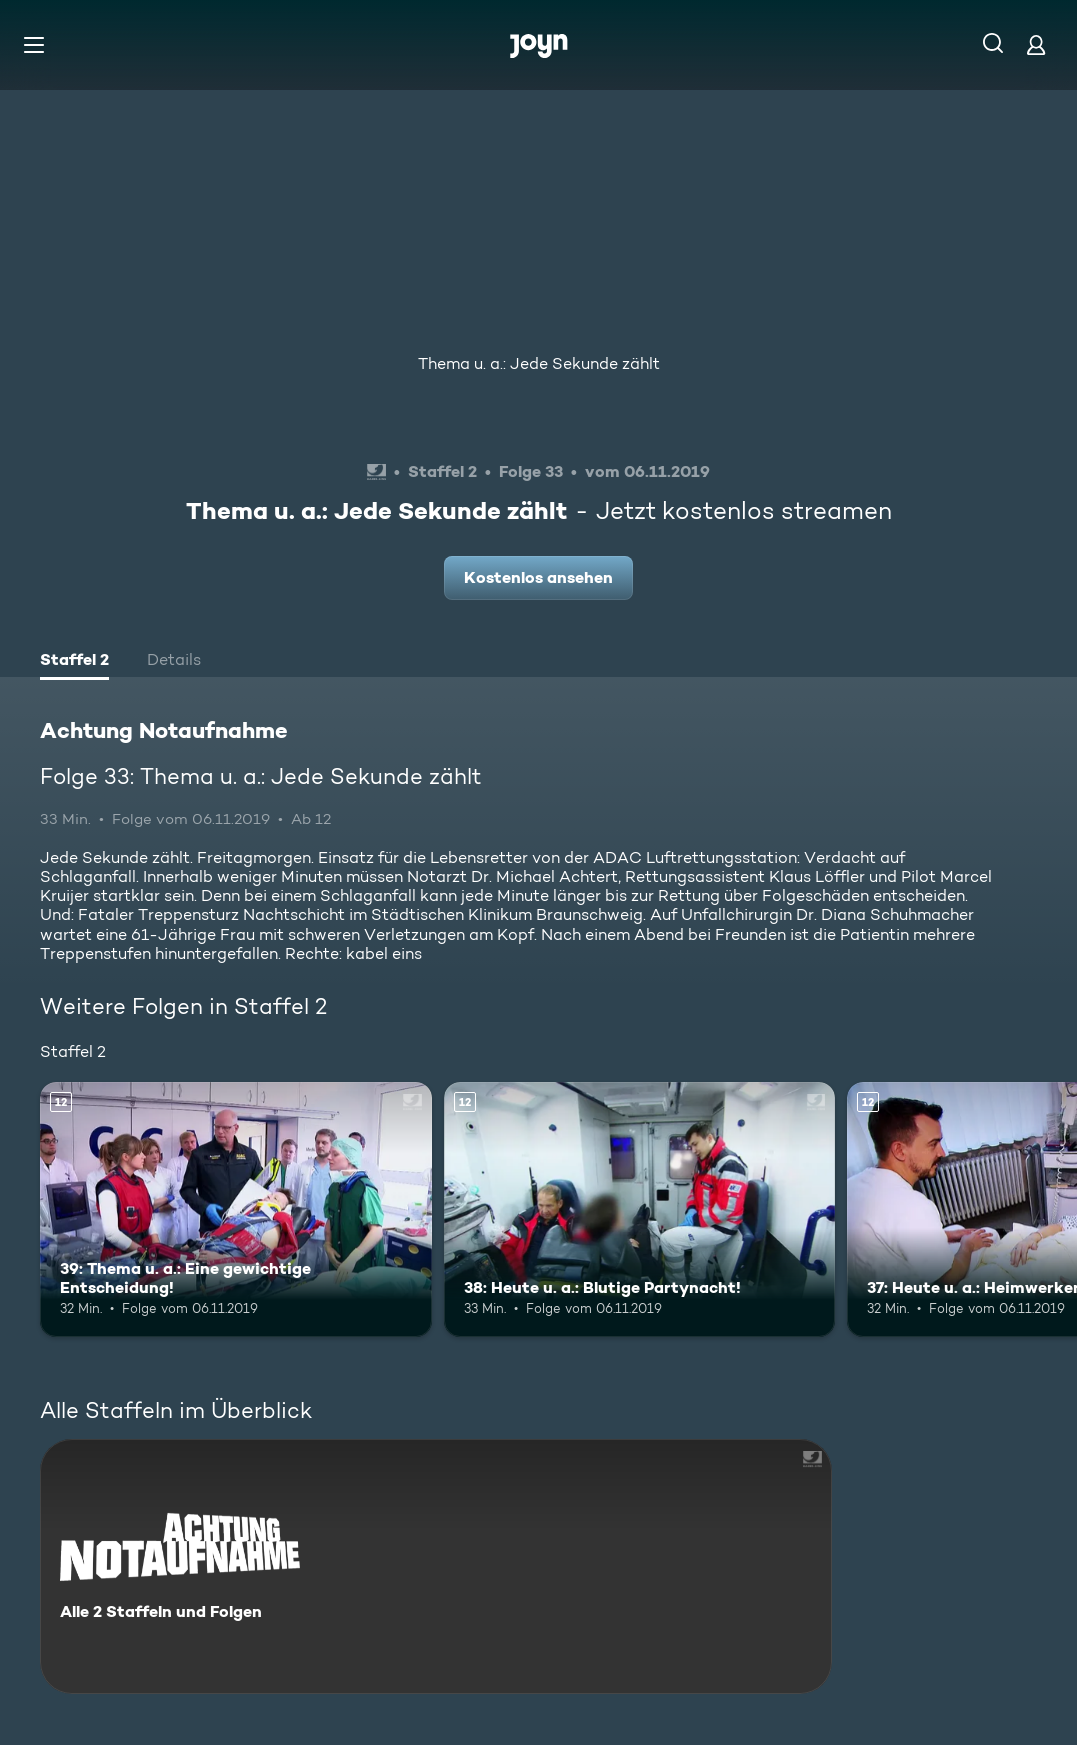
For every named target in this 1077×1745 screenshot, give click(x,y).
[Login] (1036, 44)
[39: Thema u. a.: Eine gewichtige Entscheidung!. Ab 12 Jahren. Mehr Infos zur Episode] (236, 1209)
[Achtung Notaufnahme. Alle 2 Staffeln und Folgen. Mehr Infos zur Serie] (436, 1566)
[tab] (74, 662)
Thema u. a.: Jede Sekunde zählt (539, 363)
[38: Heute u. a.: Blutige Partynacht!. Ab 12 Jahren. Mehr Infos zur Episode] (640, 1209)
